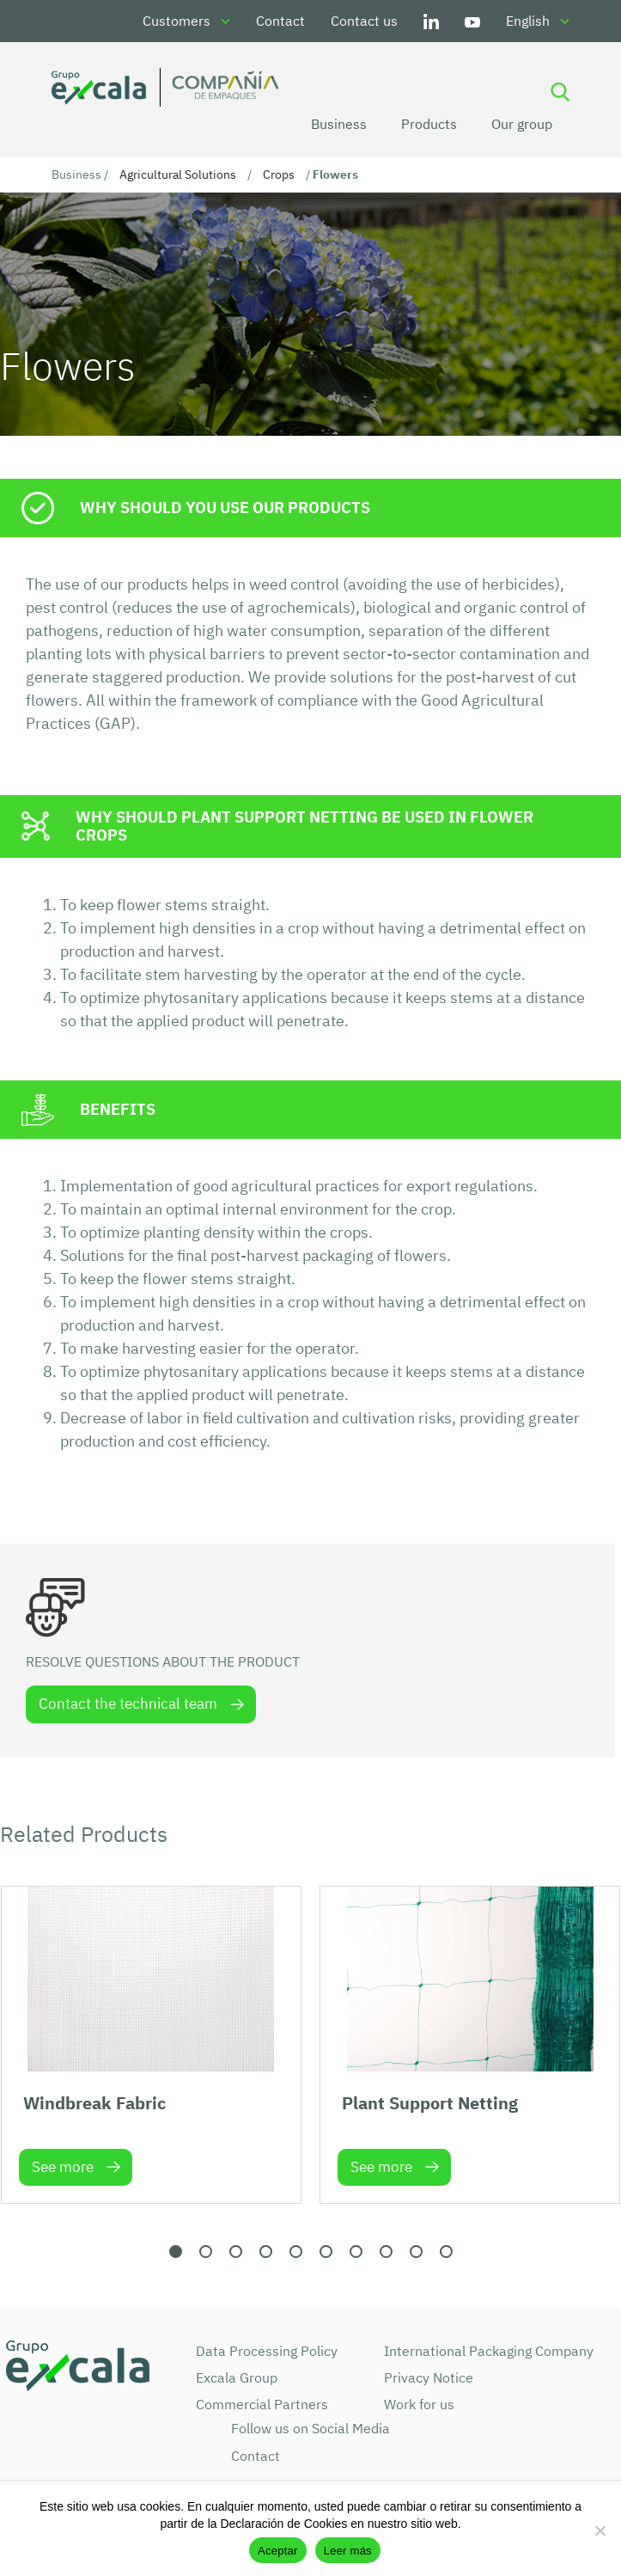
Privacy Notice (428, 2377)
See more (63, 2166)
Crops (279, 174)
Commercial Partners (262, 2404)
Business (339, 124)
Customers (176, 20)
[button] (175, 2251)
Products (429, 124)
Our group (521, 124)
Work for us (419, 2404)
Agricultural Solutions (177, 174)
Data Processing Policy (267, 2350)
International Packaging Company (489, 2350)
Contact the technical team (128, 1703)
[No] (599, 2530)
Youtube (472, 21)
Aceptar (278, 2550)
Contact (280, 20)
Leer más (348, 2550)
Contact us (364, 20)
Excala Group (236, 2377)
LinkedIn (431, 21)
